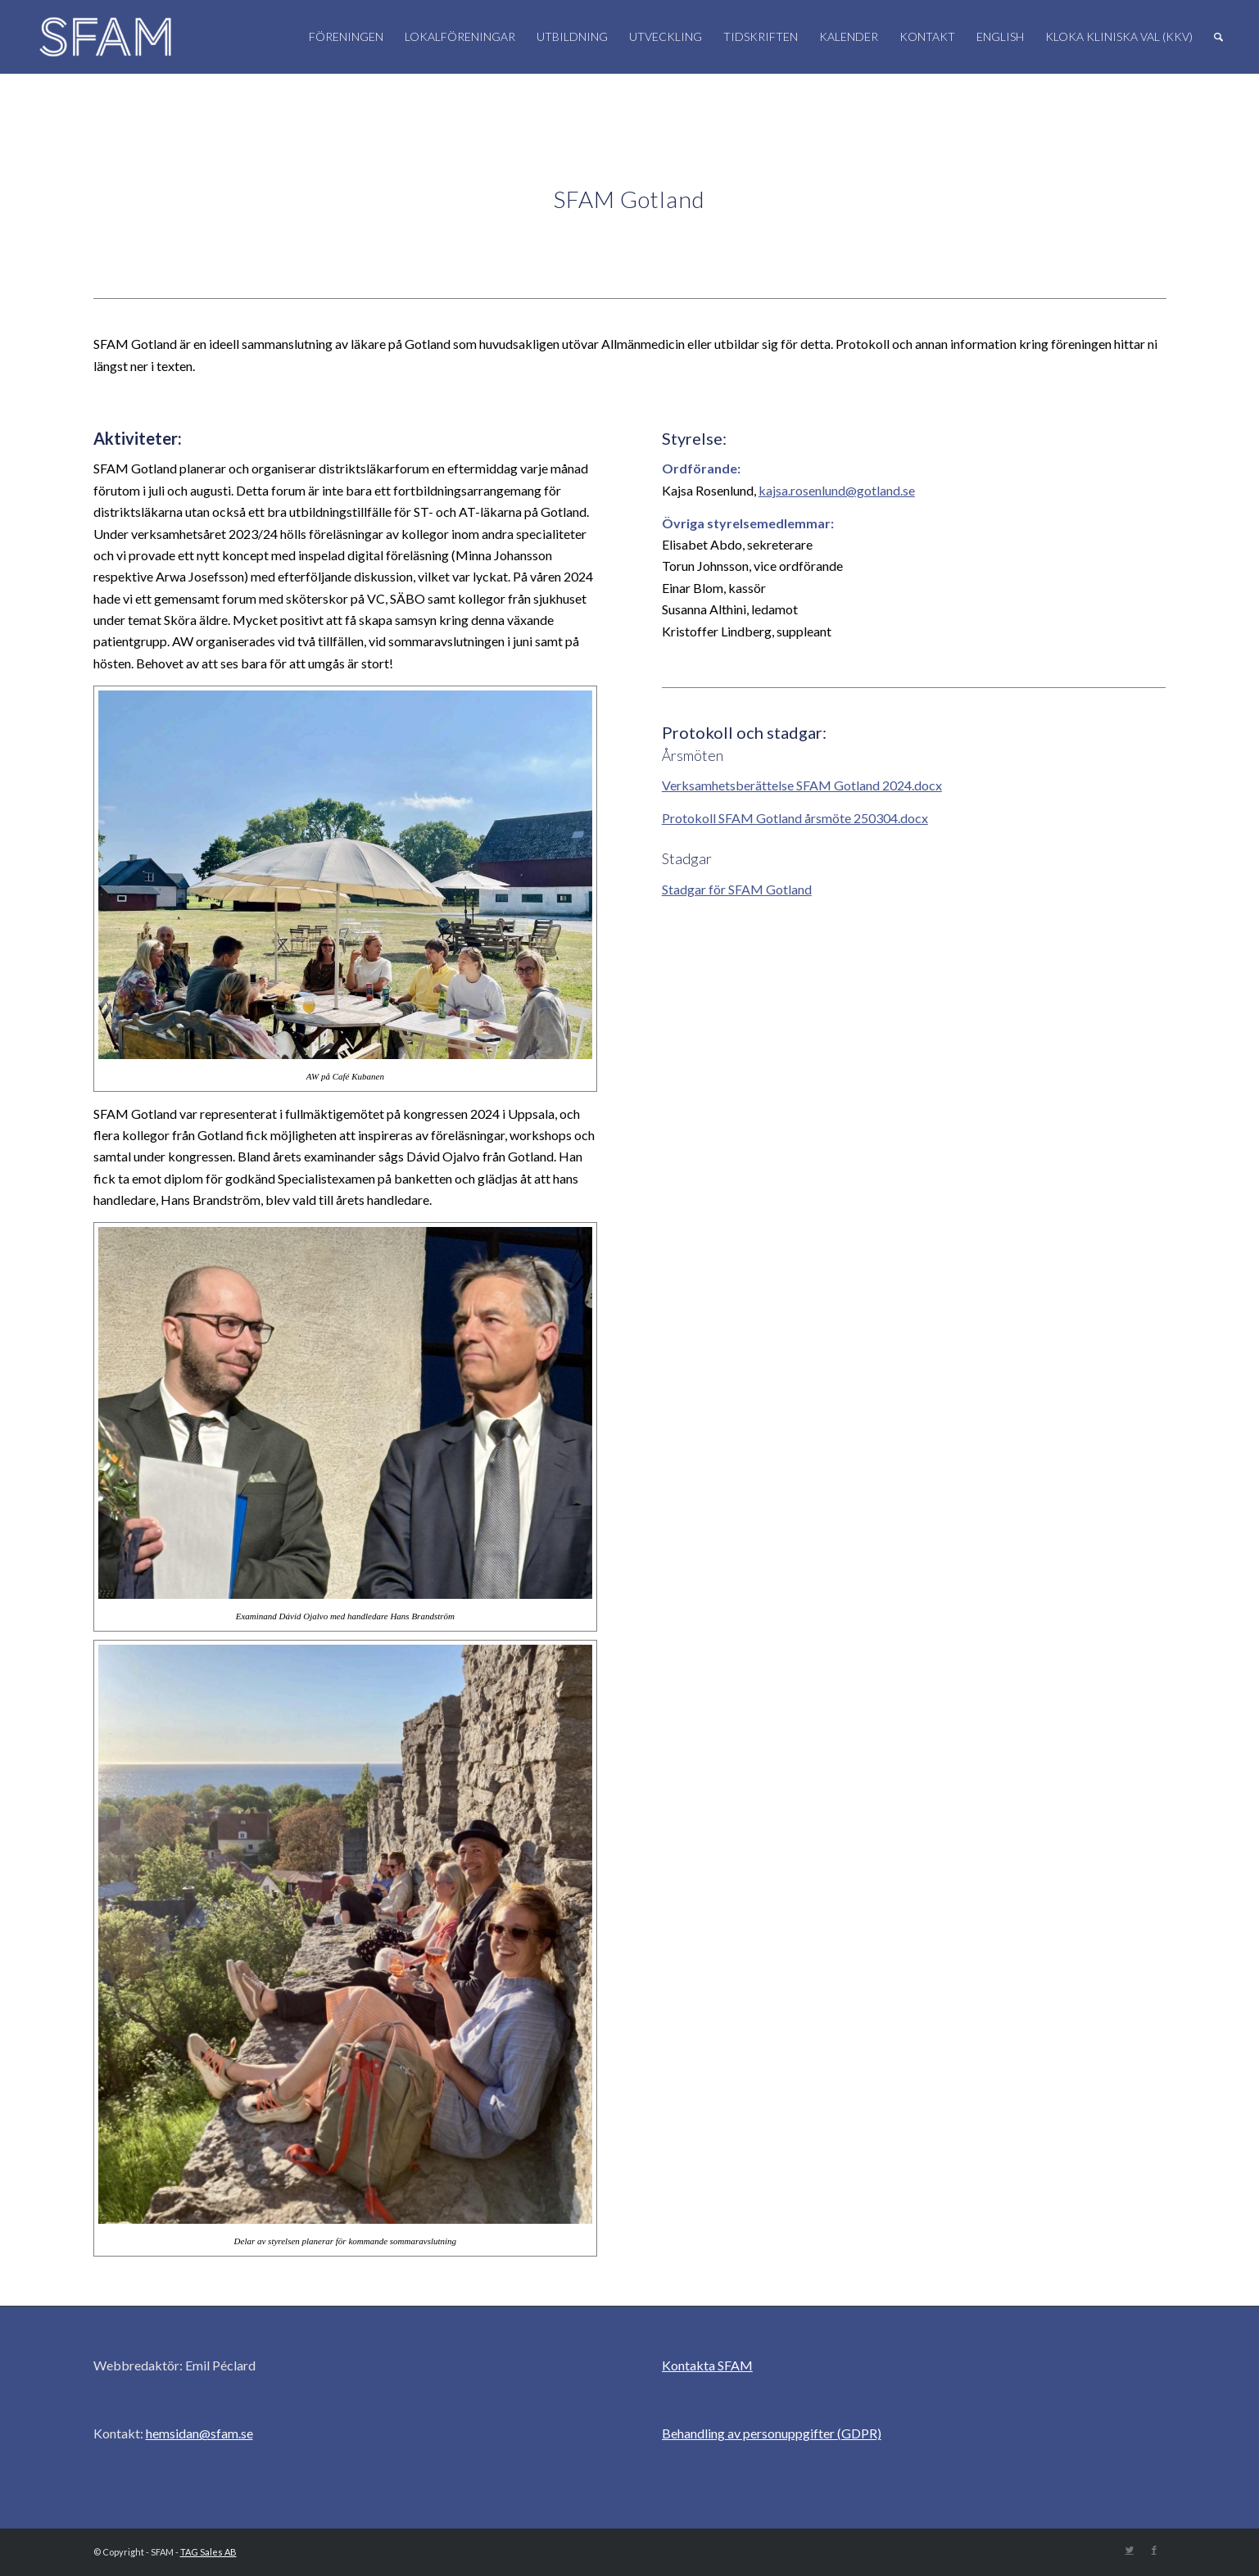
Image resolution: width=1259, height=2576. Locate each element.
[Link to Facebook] (1154, 2550)
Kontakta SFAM (707, 2365)
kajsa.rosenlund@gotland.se (837, 490)
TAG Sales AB (208, 2552)
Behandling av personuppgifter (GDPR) (771, 2433)
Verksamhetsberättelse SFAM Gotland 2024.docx (802, 785)
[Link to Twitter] (1129, 2550)
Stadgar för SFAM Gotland (737, 889)
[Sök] (1218, 37)
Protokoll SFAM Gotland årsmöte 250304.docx (795, 818)
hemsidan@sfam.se (199, 2433)
